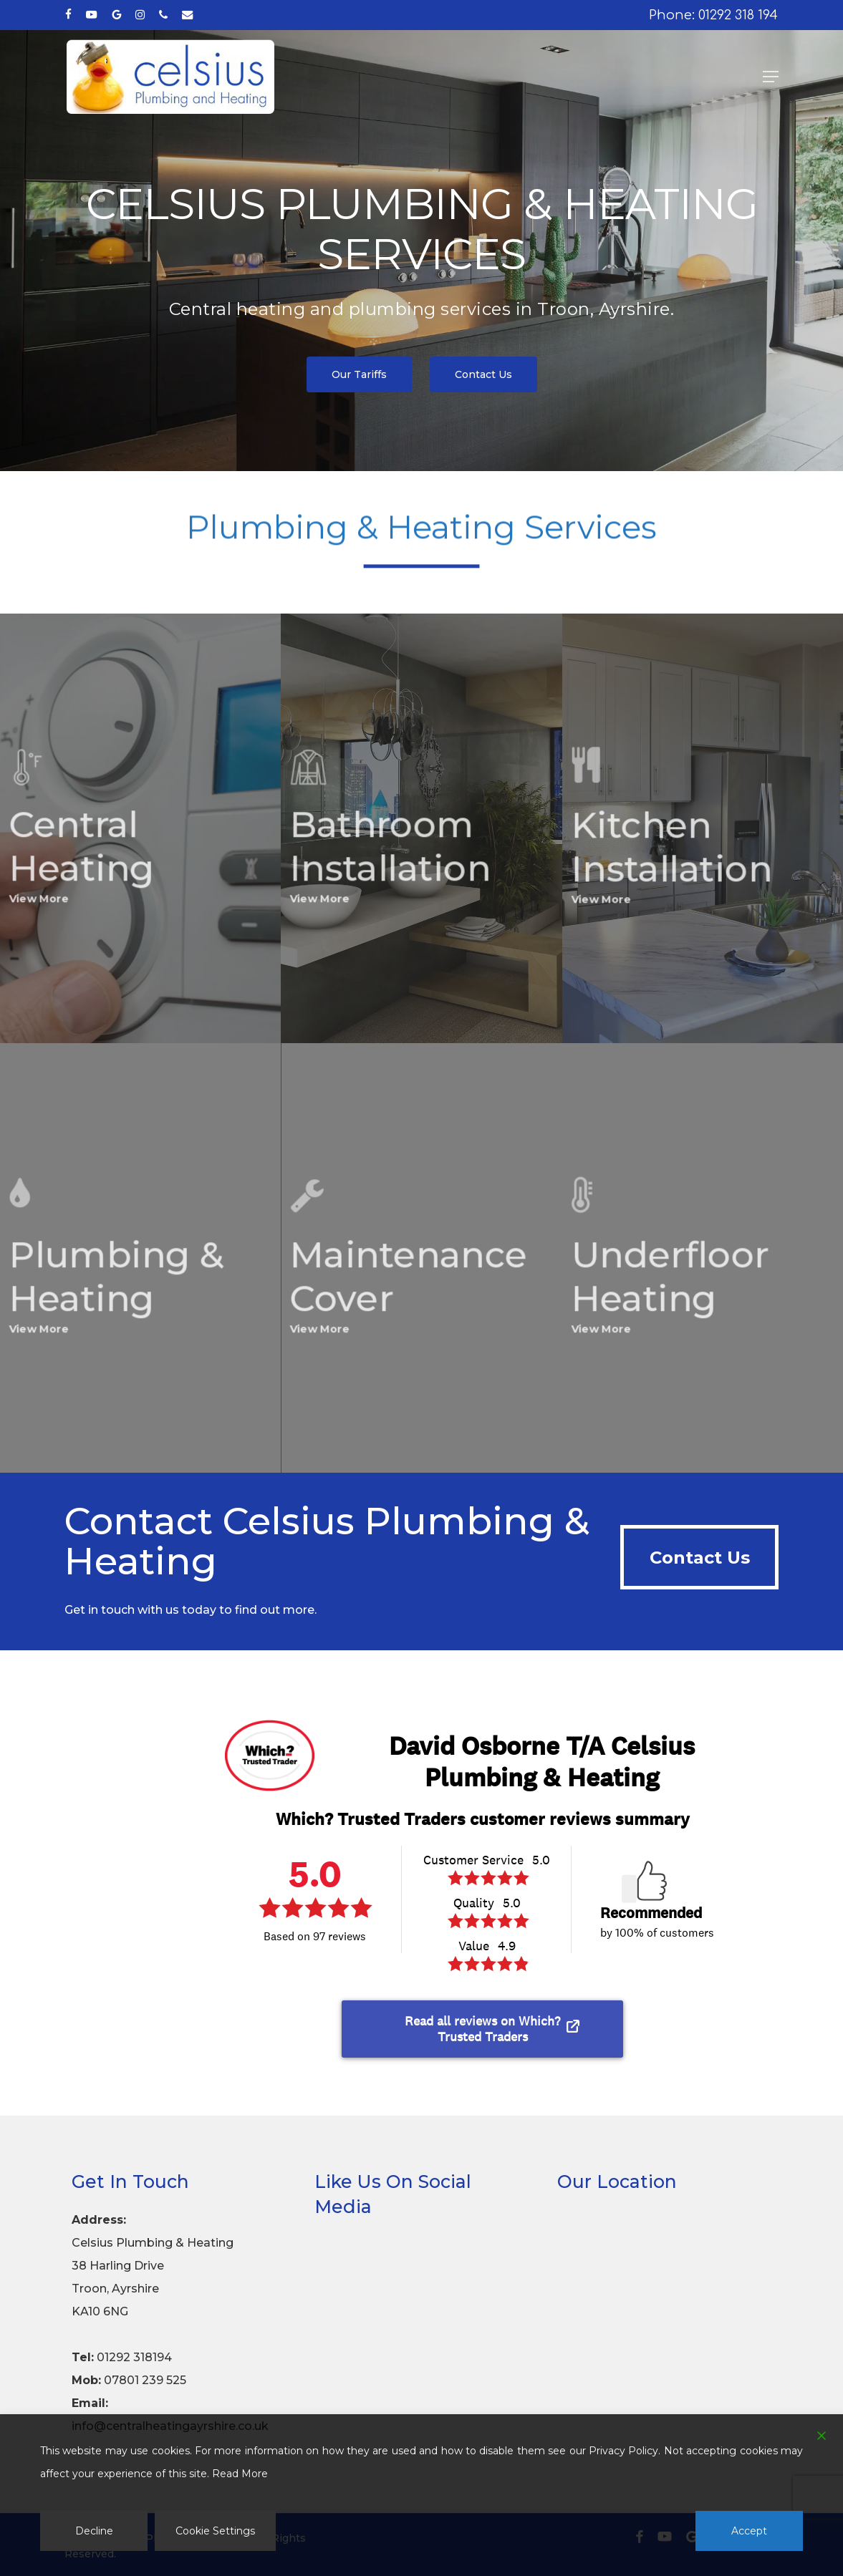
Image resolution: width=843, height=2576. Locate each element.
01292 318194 (134, 2357)
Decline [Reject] (94, 2530)
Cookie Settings (215, 2530)
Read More (240, 2473)
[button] (771, 76)
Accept (749, 2530)
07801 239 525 (145, 2380)
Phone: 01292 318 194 (713, 15)
